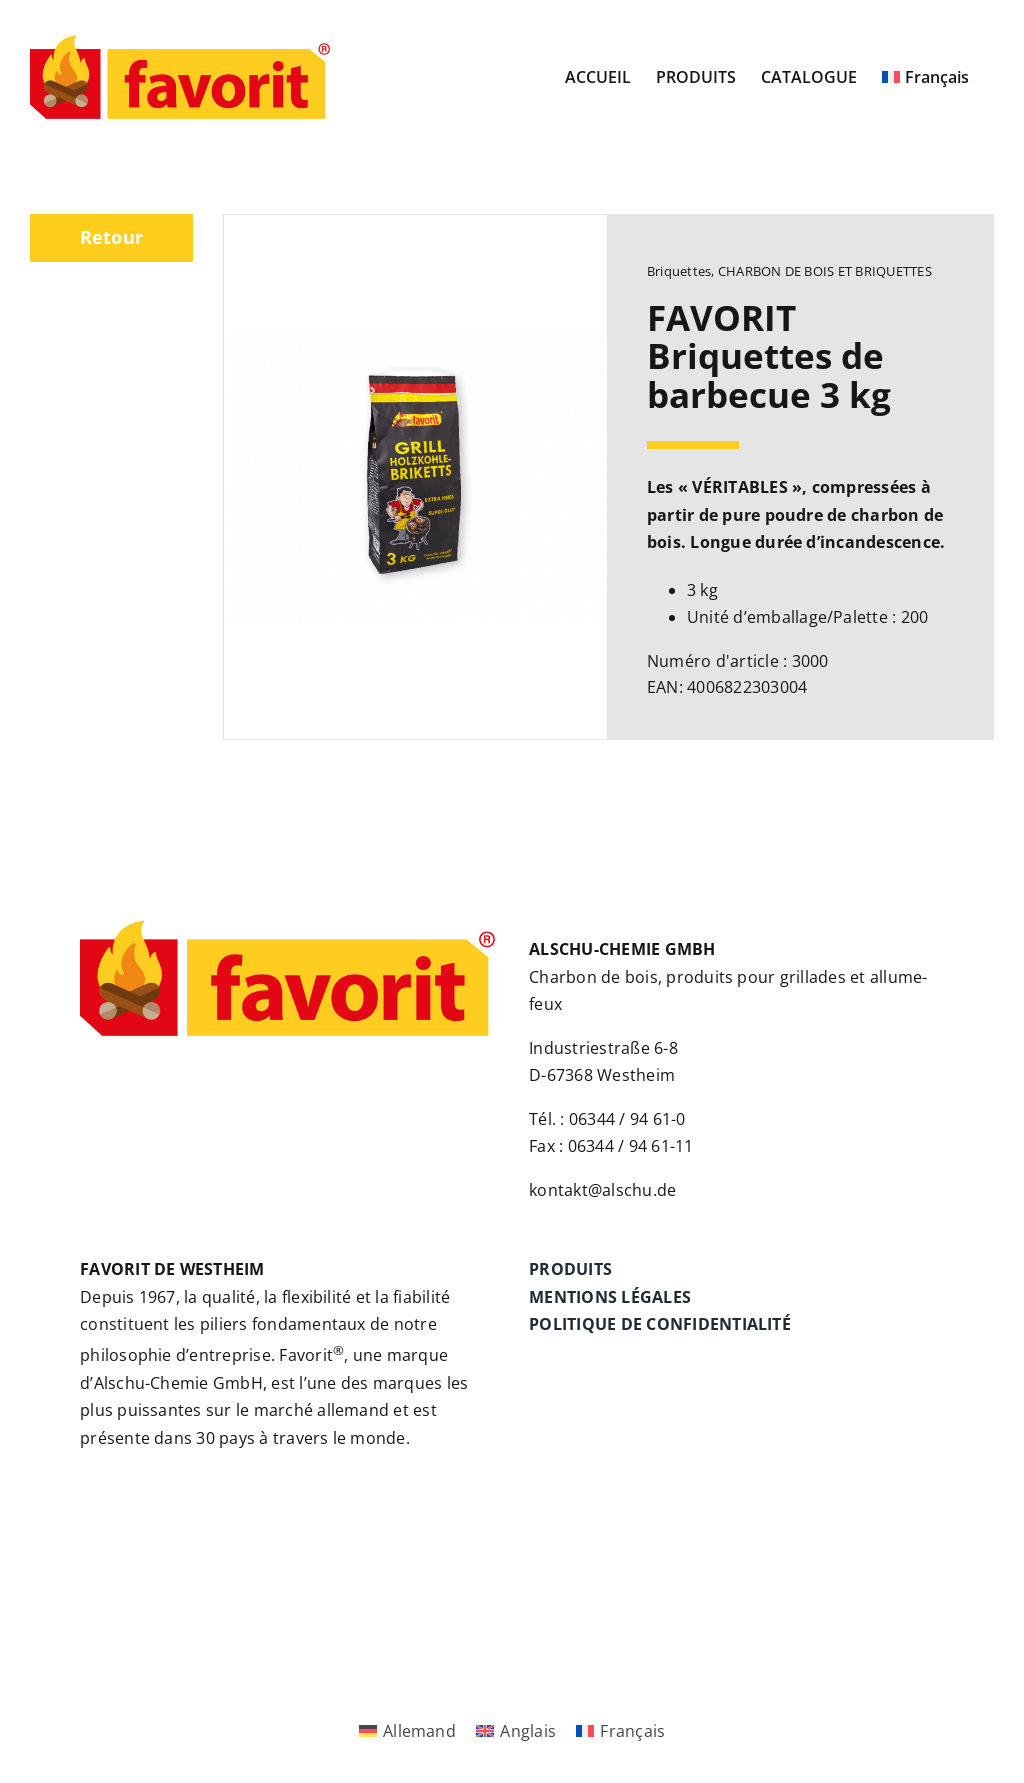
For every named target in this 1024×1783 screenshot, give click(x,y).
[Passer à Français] (620, 1731)
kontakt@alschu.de (602, 1190)
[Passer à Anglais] (516, 1731)
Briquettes (679, 271)
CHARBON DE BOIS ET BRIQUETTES (825, 271)
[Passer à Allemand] (407, 1731)
